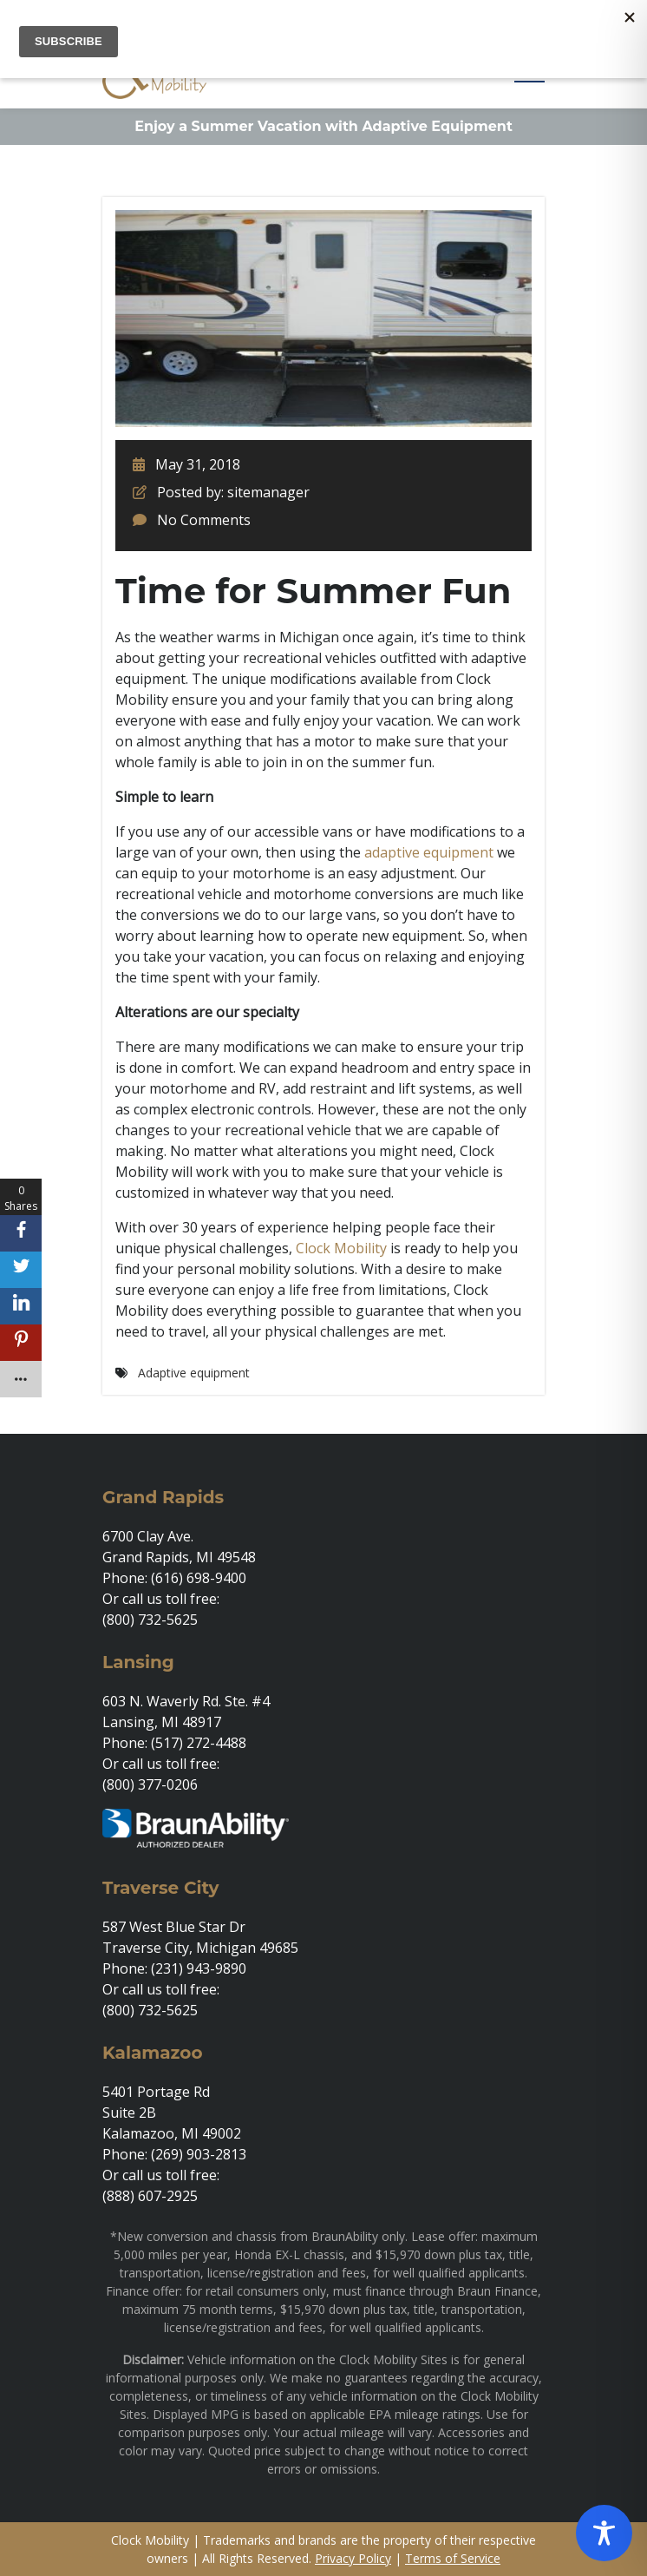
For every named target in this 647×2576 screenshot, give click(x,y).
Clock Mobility (341, 1248)
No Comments (204, 519)
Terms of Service (452, 2558)
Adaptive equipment (194, 1373)
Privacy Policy (353, 2558)
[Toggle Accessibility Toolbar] (604, 2533)
